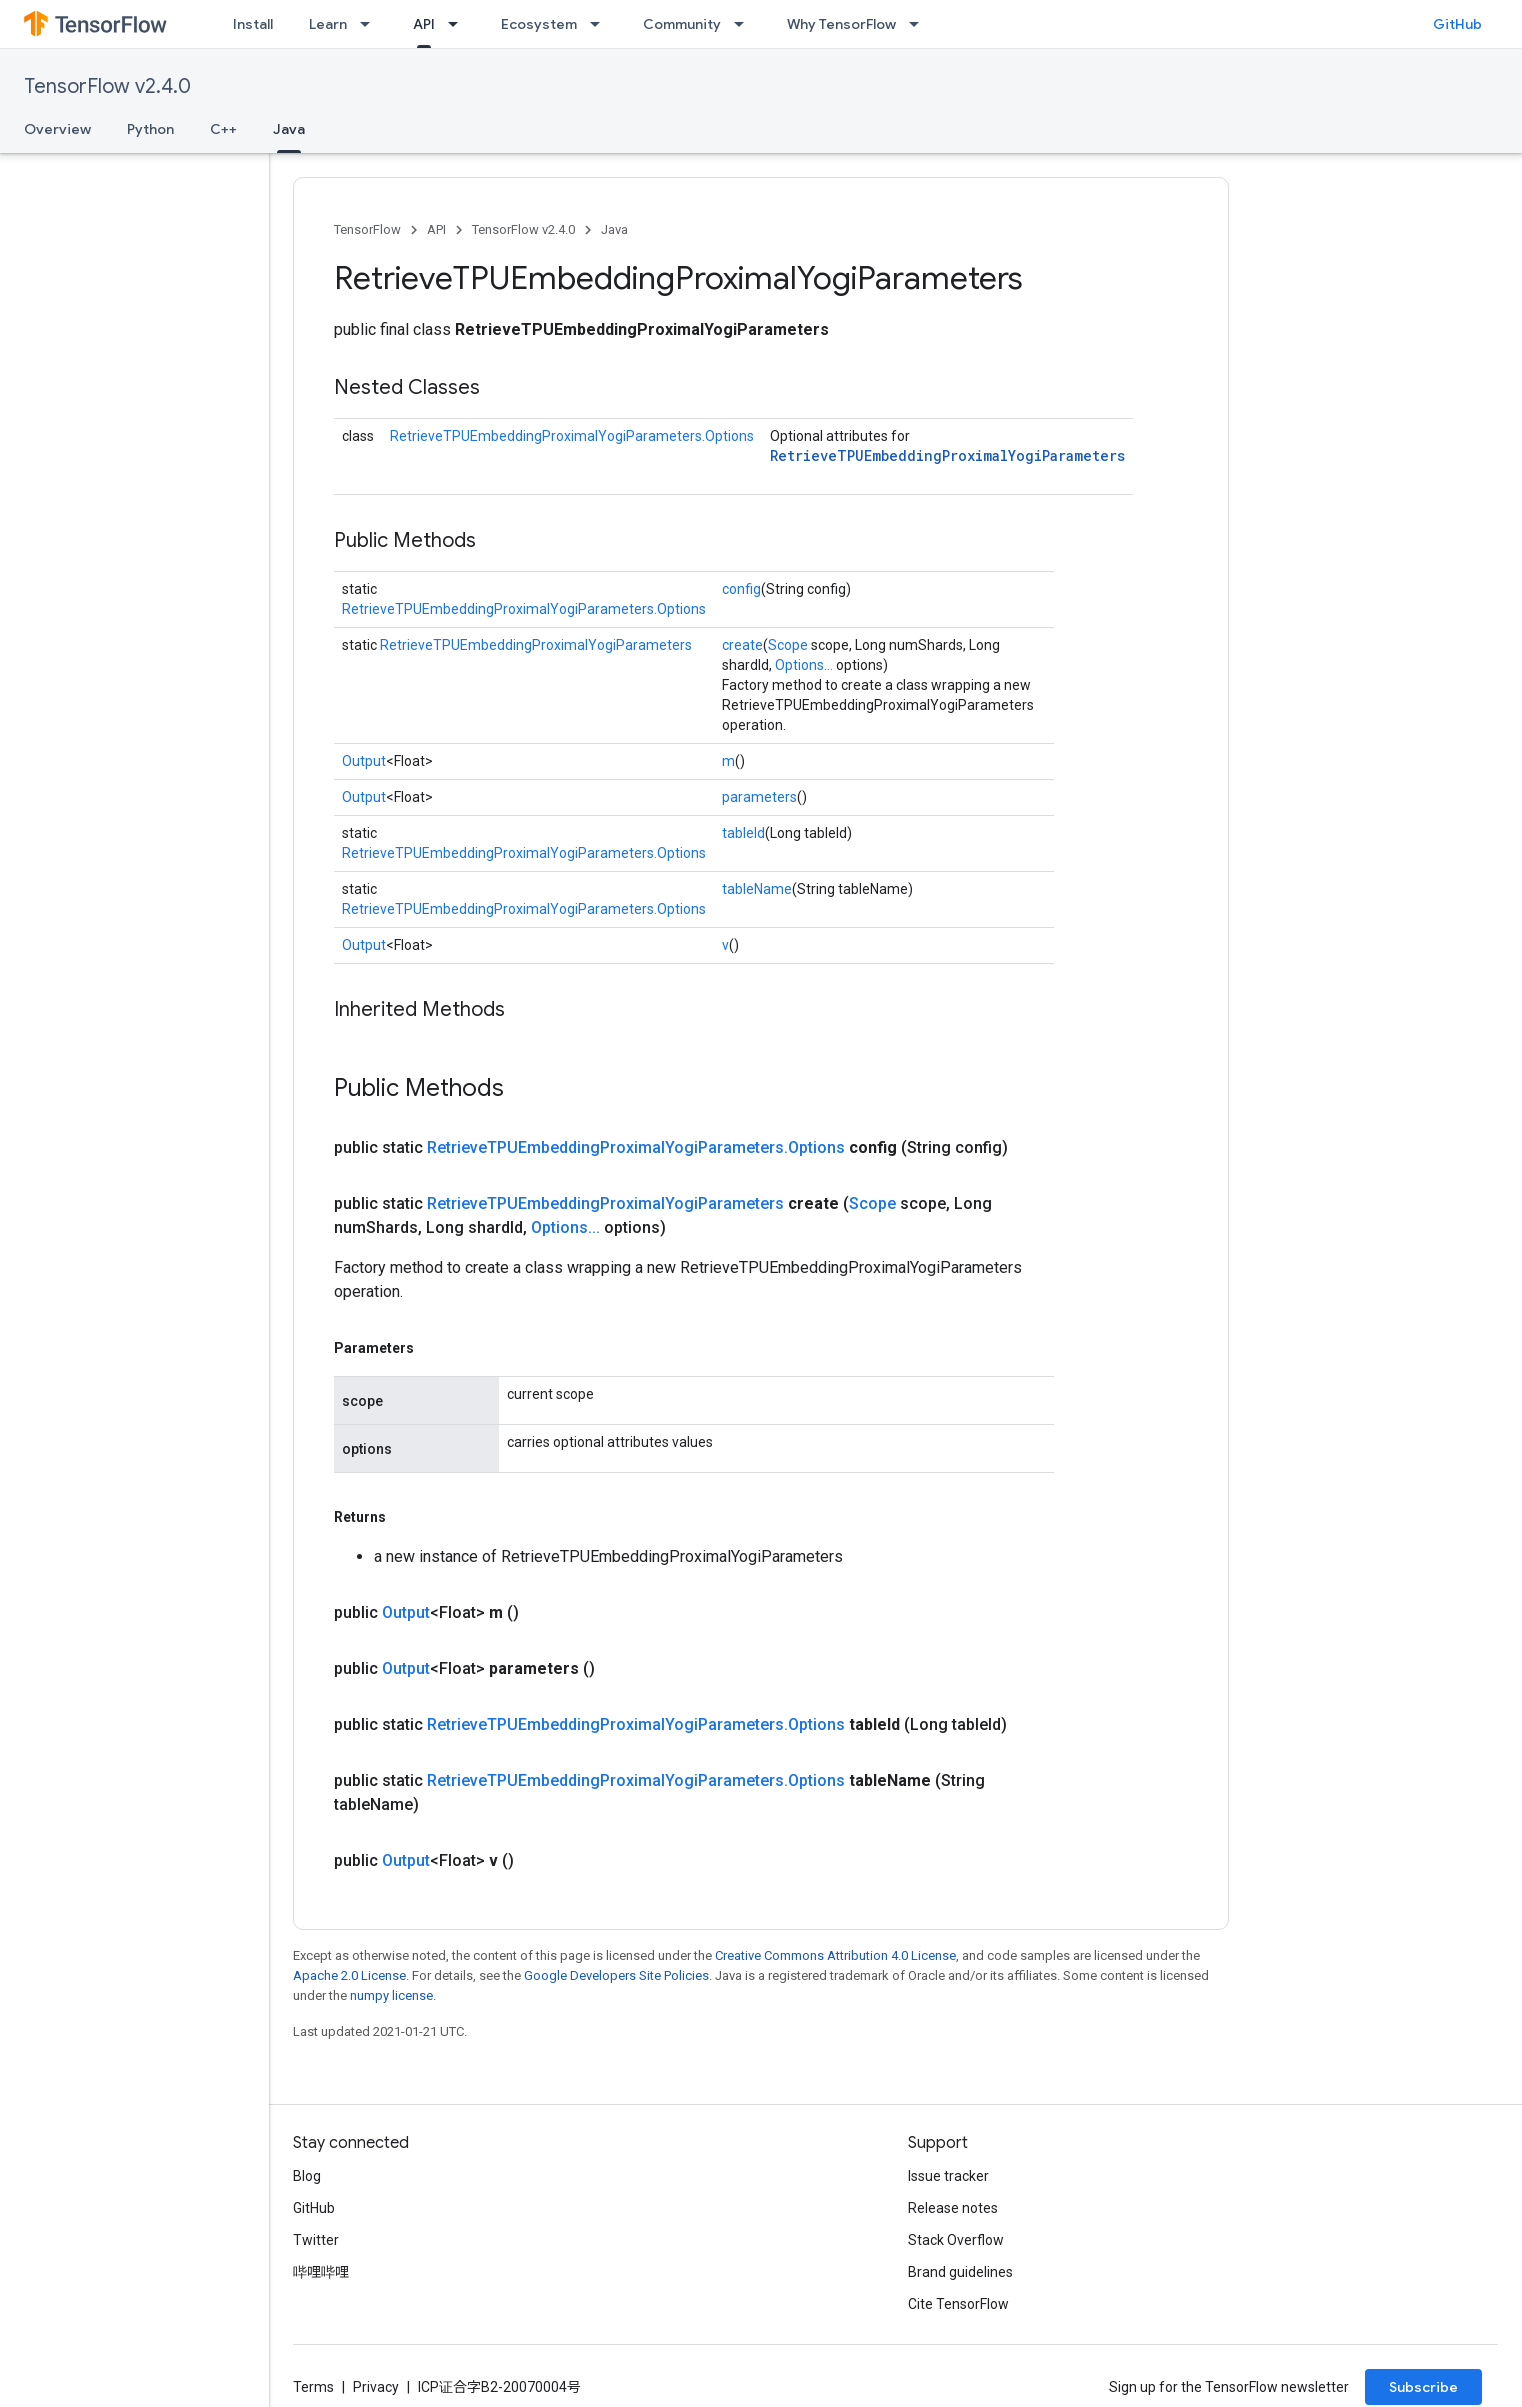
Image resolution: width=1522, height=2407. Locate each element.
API (436, 229)
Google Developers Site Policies (616, 1975)
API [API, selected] (424, 24)
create (742, 645)
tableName (757, 889)
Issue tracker (948, 2176)
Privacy (376, 2387)
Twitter (316, 2240)
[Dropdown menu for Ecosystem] (601, 24)
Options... (804, 665)
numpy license (391, 1995)
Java (614, 229)
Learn (328, 24)
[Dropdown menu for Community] (745, 24)
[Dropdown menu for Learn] (371, 24)
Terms (313, 2387)
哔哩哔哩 (321, 2272)
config (741, 589)
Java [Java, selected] (289, 129)
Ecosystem (539, 24)
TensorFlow (367, 229)
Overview (57, 129)
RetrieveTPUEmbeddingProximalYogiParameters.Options (572, 436)
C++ (223, 129)
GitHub (1457, 24)
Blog (307, 2176)
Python (150, 129)
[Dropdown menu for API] (459, 24)
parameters (759, 797)
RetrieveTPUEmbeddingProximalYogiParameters (947, 455)
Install (253, 24)
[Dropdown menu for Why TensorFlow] (920, 24)
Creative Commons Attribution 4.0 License (835, 1955)
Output (364, 761)
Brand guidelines (960, 2272)
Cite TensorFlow (958, 2304)
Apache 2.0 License (349, 1975)
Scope (788, 645)
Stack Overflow (956, 2240)
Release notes (953, 2208)
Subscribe (1423, 2387)
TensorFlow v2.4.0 (107, 86)
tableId (743, 833)
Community (682, 24)
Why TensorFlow (841, 24)
